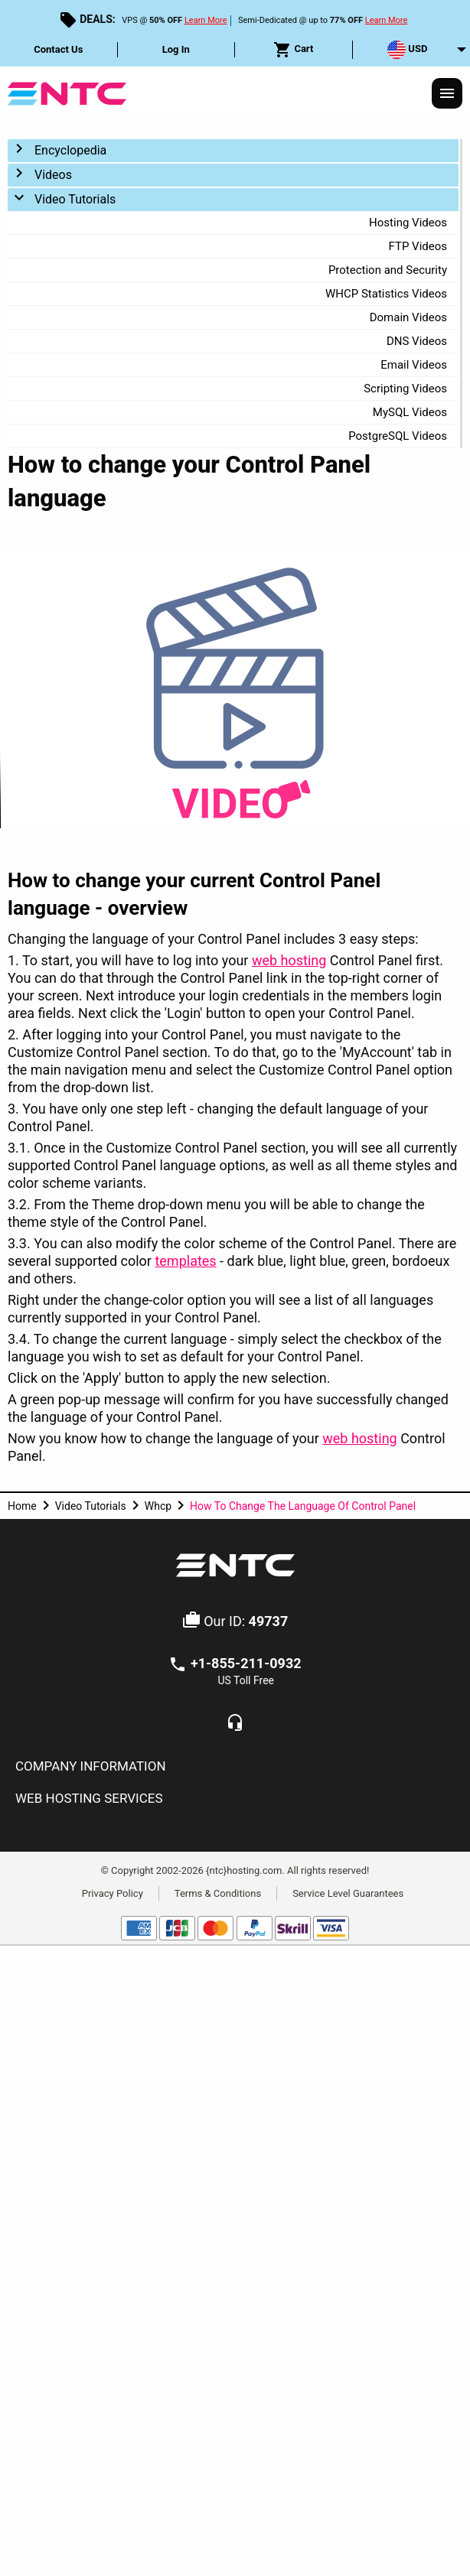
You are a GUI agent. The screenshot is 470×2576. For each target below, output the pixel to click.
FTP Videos (418, 246)
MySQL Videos (410, 412)
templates (185, 1261)
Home (22, 1506)
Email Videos (413, 365)
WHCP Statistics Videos (386, 294)
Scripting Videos (405, 388)
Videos (53, 175)
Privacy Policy (112, 1893)
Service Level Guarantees (347, 1893)
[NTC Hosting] (67, 92)
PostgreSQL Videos (397, 436)
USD (407, 50)
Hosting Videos (408, 222)
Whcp (158, 1506)
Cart (293, 50)
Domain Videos (408, 317)
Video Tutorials (75, 199)
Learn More (205, 20)
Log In (176, 49)
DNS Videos (417, 341)
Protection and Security (387, 270)
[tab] (235, 1767)
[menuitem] (59, 49)
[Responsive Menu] (447, 93)
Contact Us (58, 49)
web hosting (289, 960)
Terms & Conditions (218, 1893)
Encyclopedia (70, 150)
